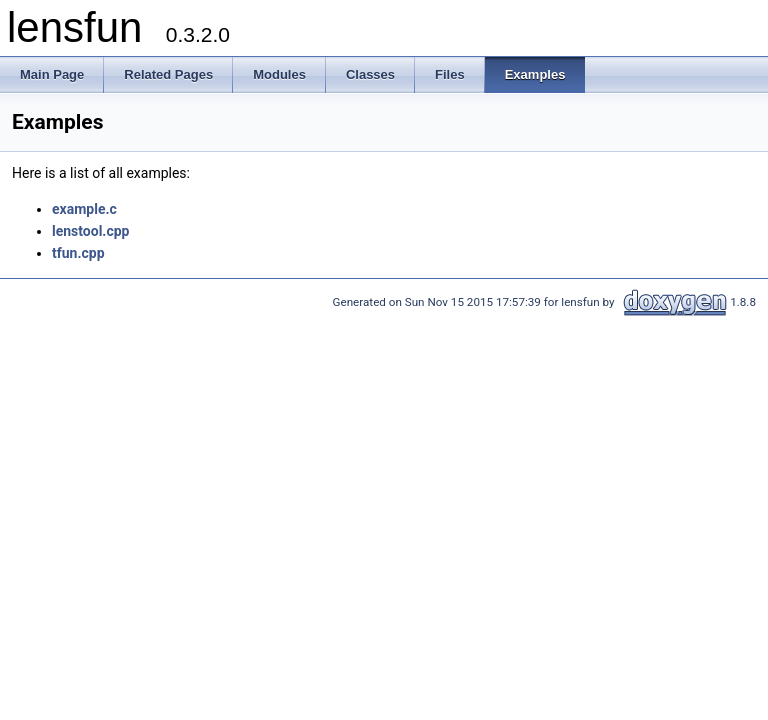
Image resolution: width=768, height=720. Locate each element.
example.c (84, 209)
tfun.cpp (78, 253)
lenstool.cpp (90, 231)
